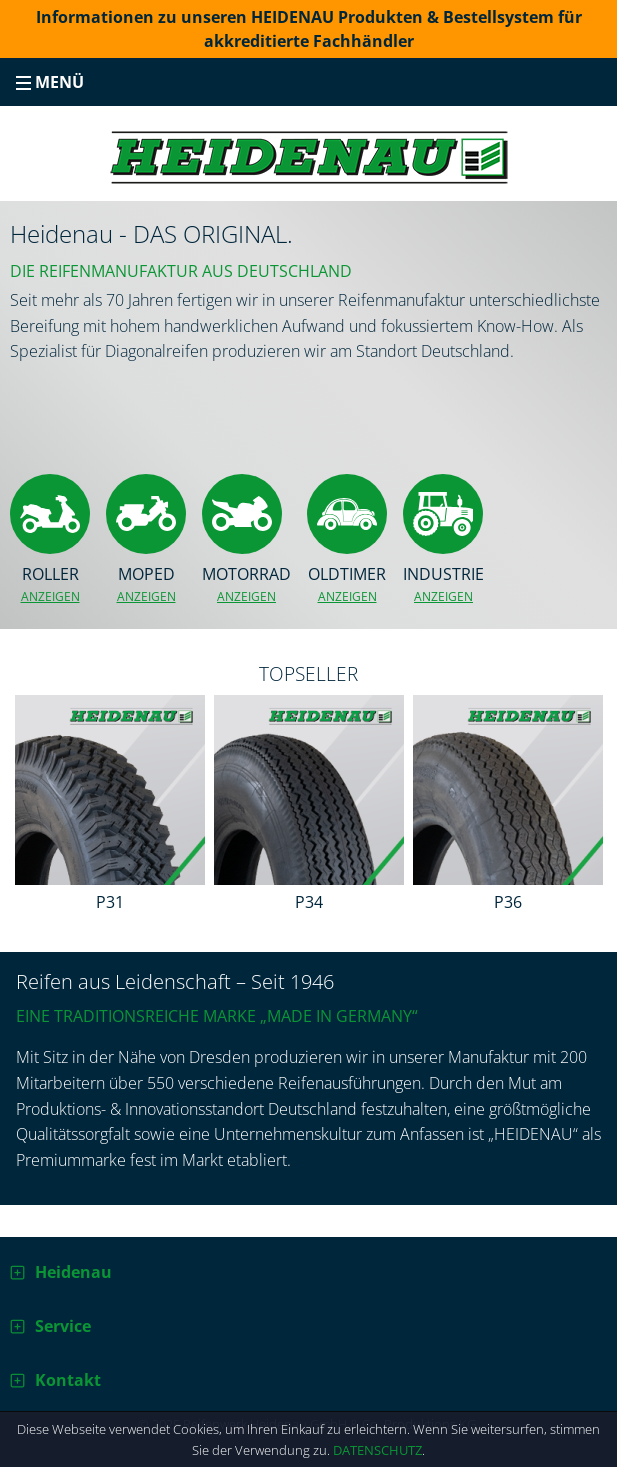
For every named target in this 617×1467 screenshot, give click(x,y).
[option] (109, 807)
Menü (50, 82)
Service (63, 1326)
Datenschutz (377, 1450)
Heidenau (73, 1272)
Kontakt (68, 1380)
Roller (50, 585)
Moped (146, 585)
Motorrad (246, 585)
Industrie (443, 585)
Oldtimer (347, 585)
